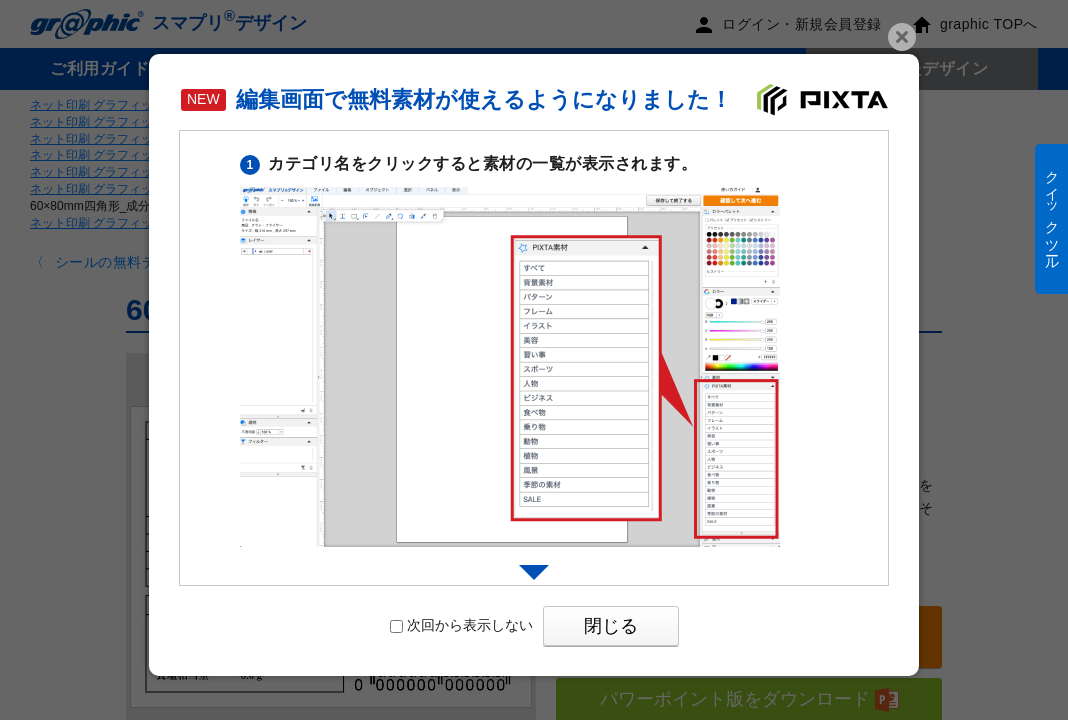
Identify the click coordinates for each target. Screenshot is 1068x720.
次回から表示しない (461, 625)
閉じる (611, 626)
